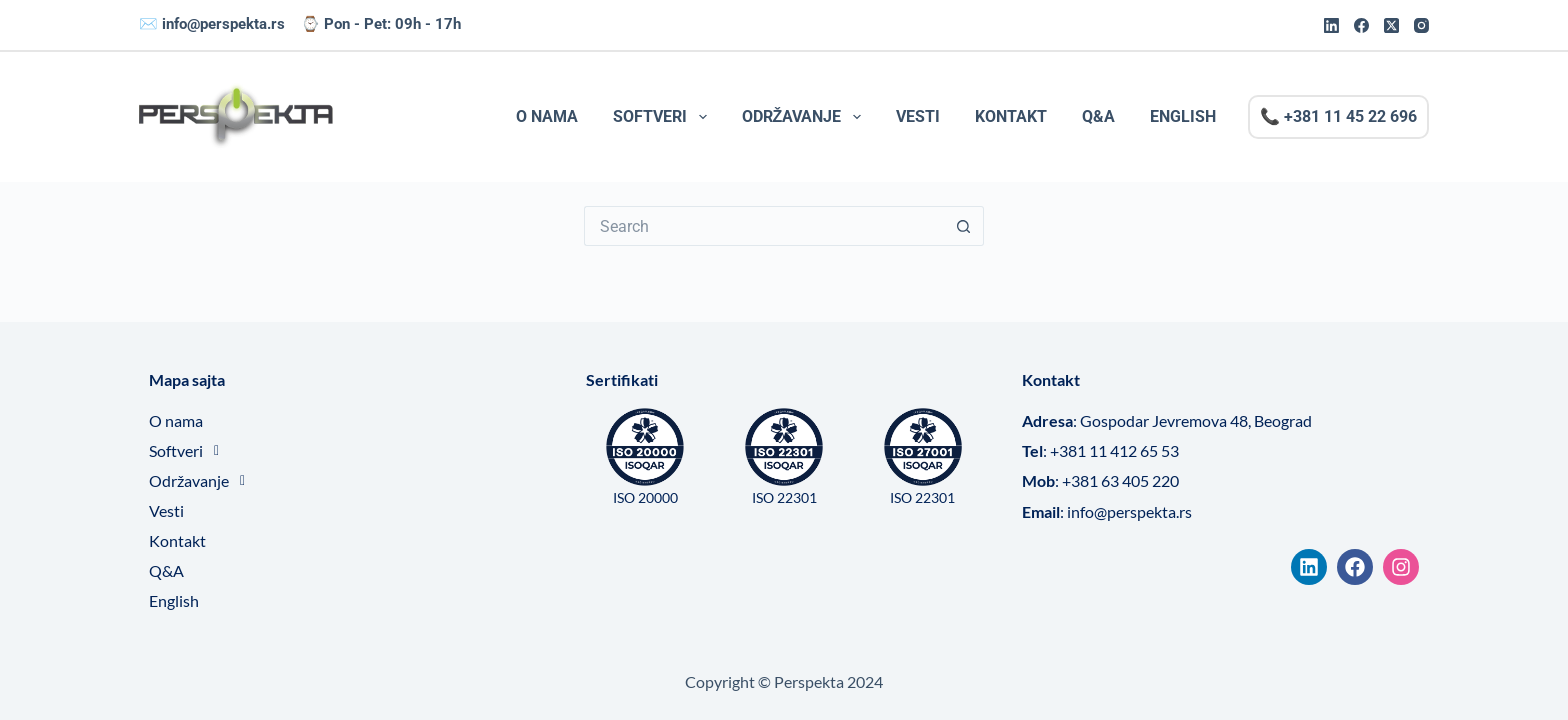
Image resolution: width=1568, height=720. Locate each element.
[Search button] (964, 226)
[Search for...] (764, 226)
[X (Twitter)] (1391, 25)
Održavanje (805, 117)
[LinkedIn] (1331, 25)
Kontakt (1011, 116)
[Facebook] (1361, 25)
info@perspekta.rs (223, 24)
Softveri (663, 117)
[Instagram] (1421, 25)
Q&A (1098, 116)
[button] (347, 451)
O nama (547, 116)
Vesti (918, 116)
